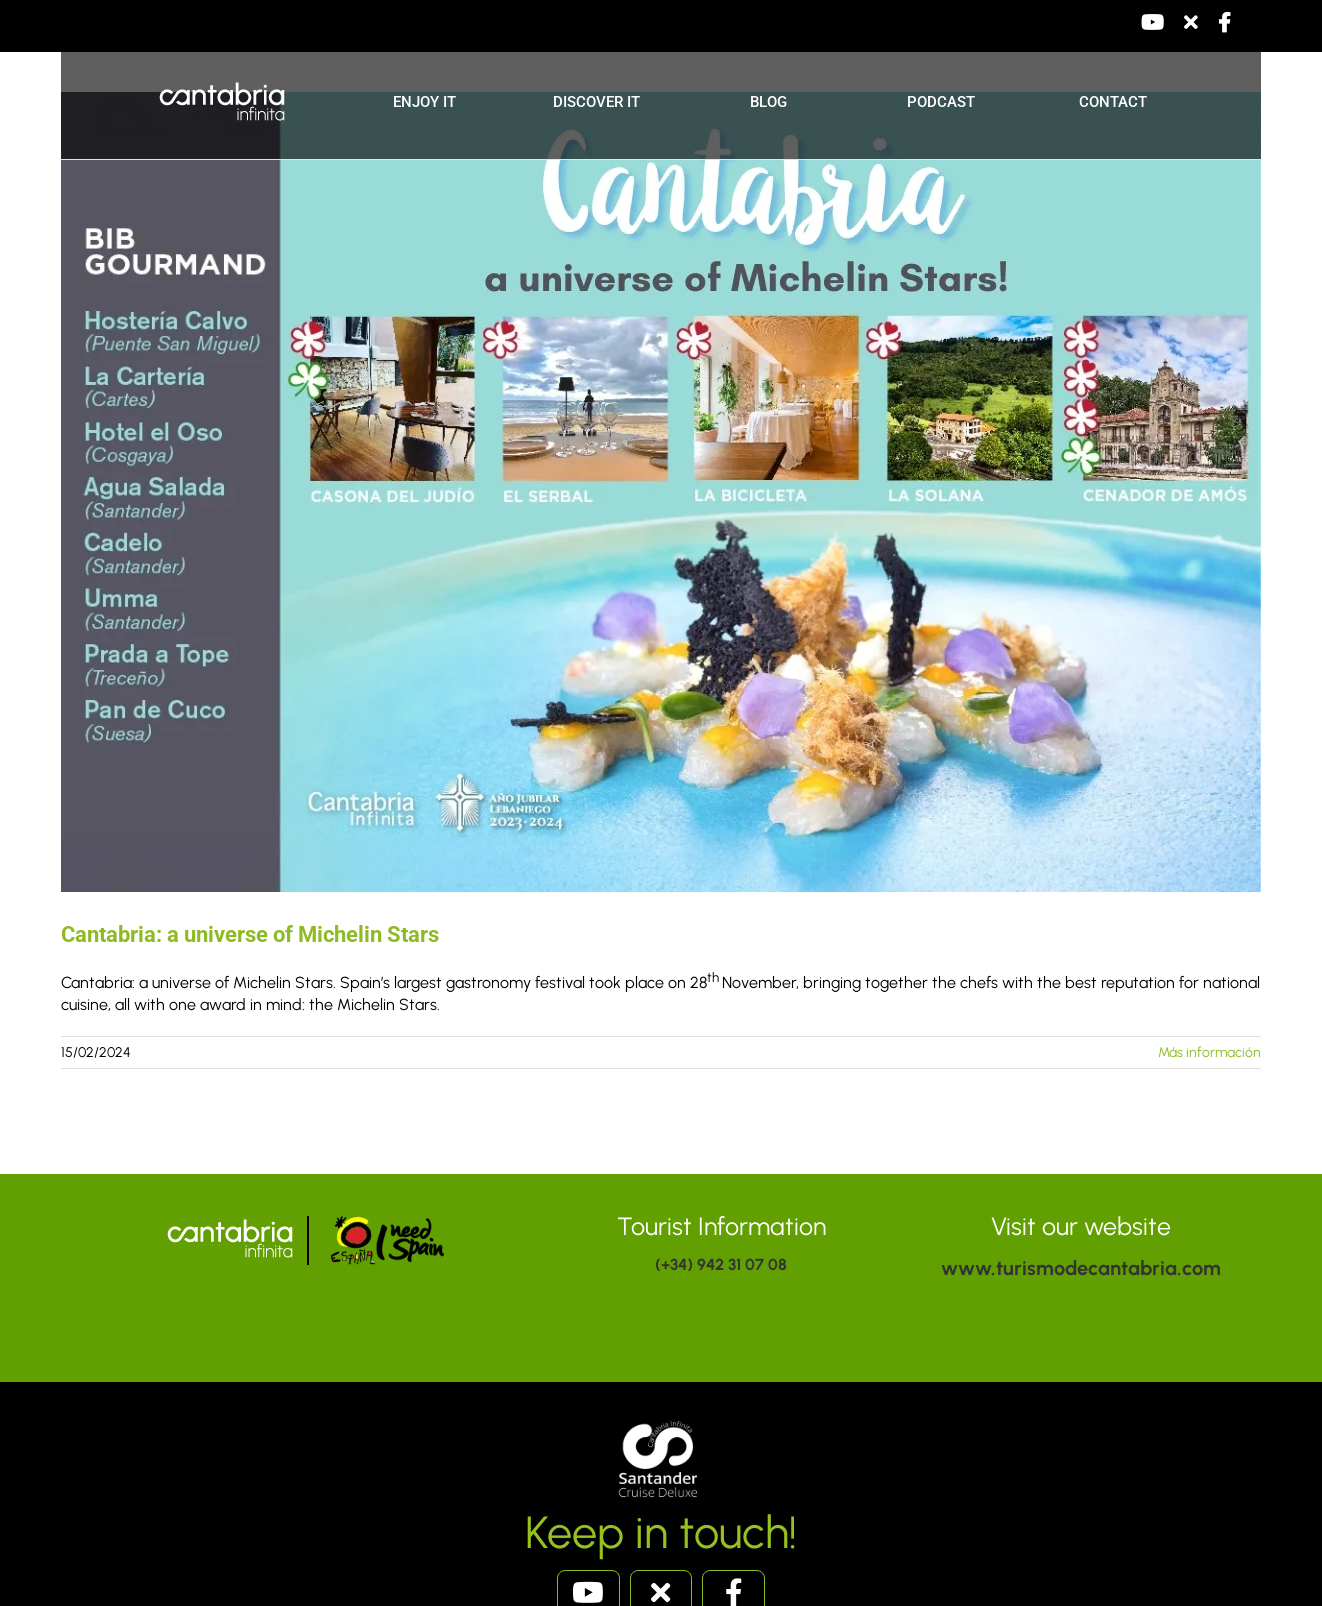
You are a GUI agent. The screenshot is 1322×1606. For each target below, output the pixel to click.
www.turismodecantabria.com (1081, 1268)
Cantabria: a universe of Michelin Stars (250, 934)
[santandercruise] (661, 1421)
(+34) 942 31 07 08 (721, 1264)
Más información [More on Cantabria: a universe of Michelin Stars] (1209, 1052)
